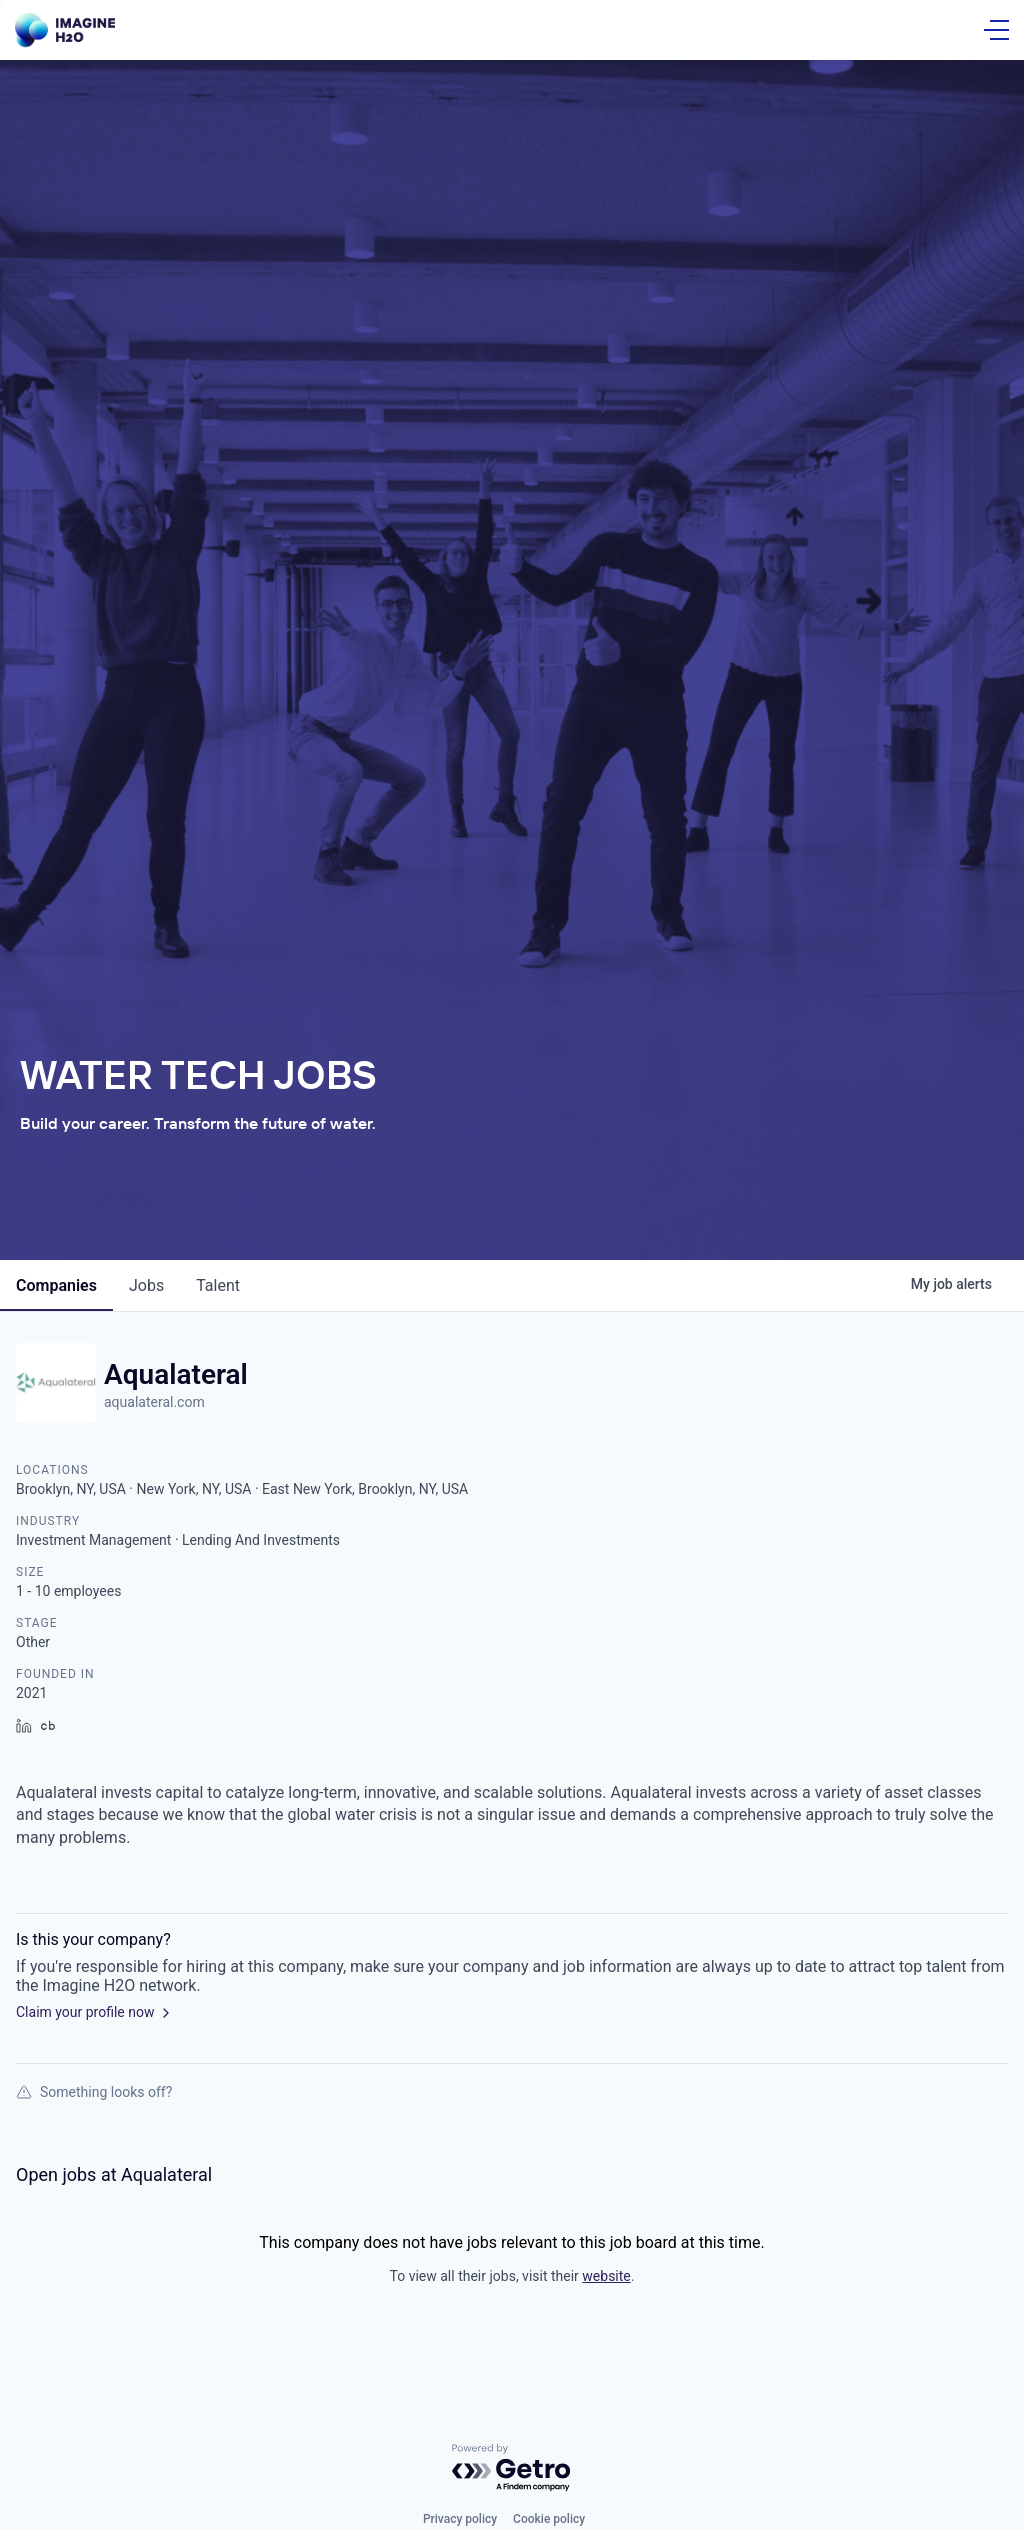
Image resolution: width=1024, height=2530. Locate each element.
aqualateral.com (154, 1402)
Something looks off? (94, 2092)
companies (56, 1285)
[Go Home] (65, 30)
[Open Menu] (996, 30)
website (606, 2276)
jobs (146, 1285)
